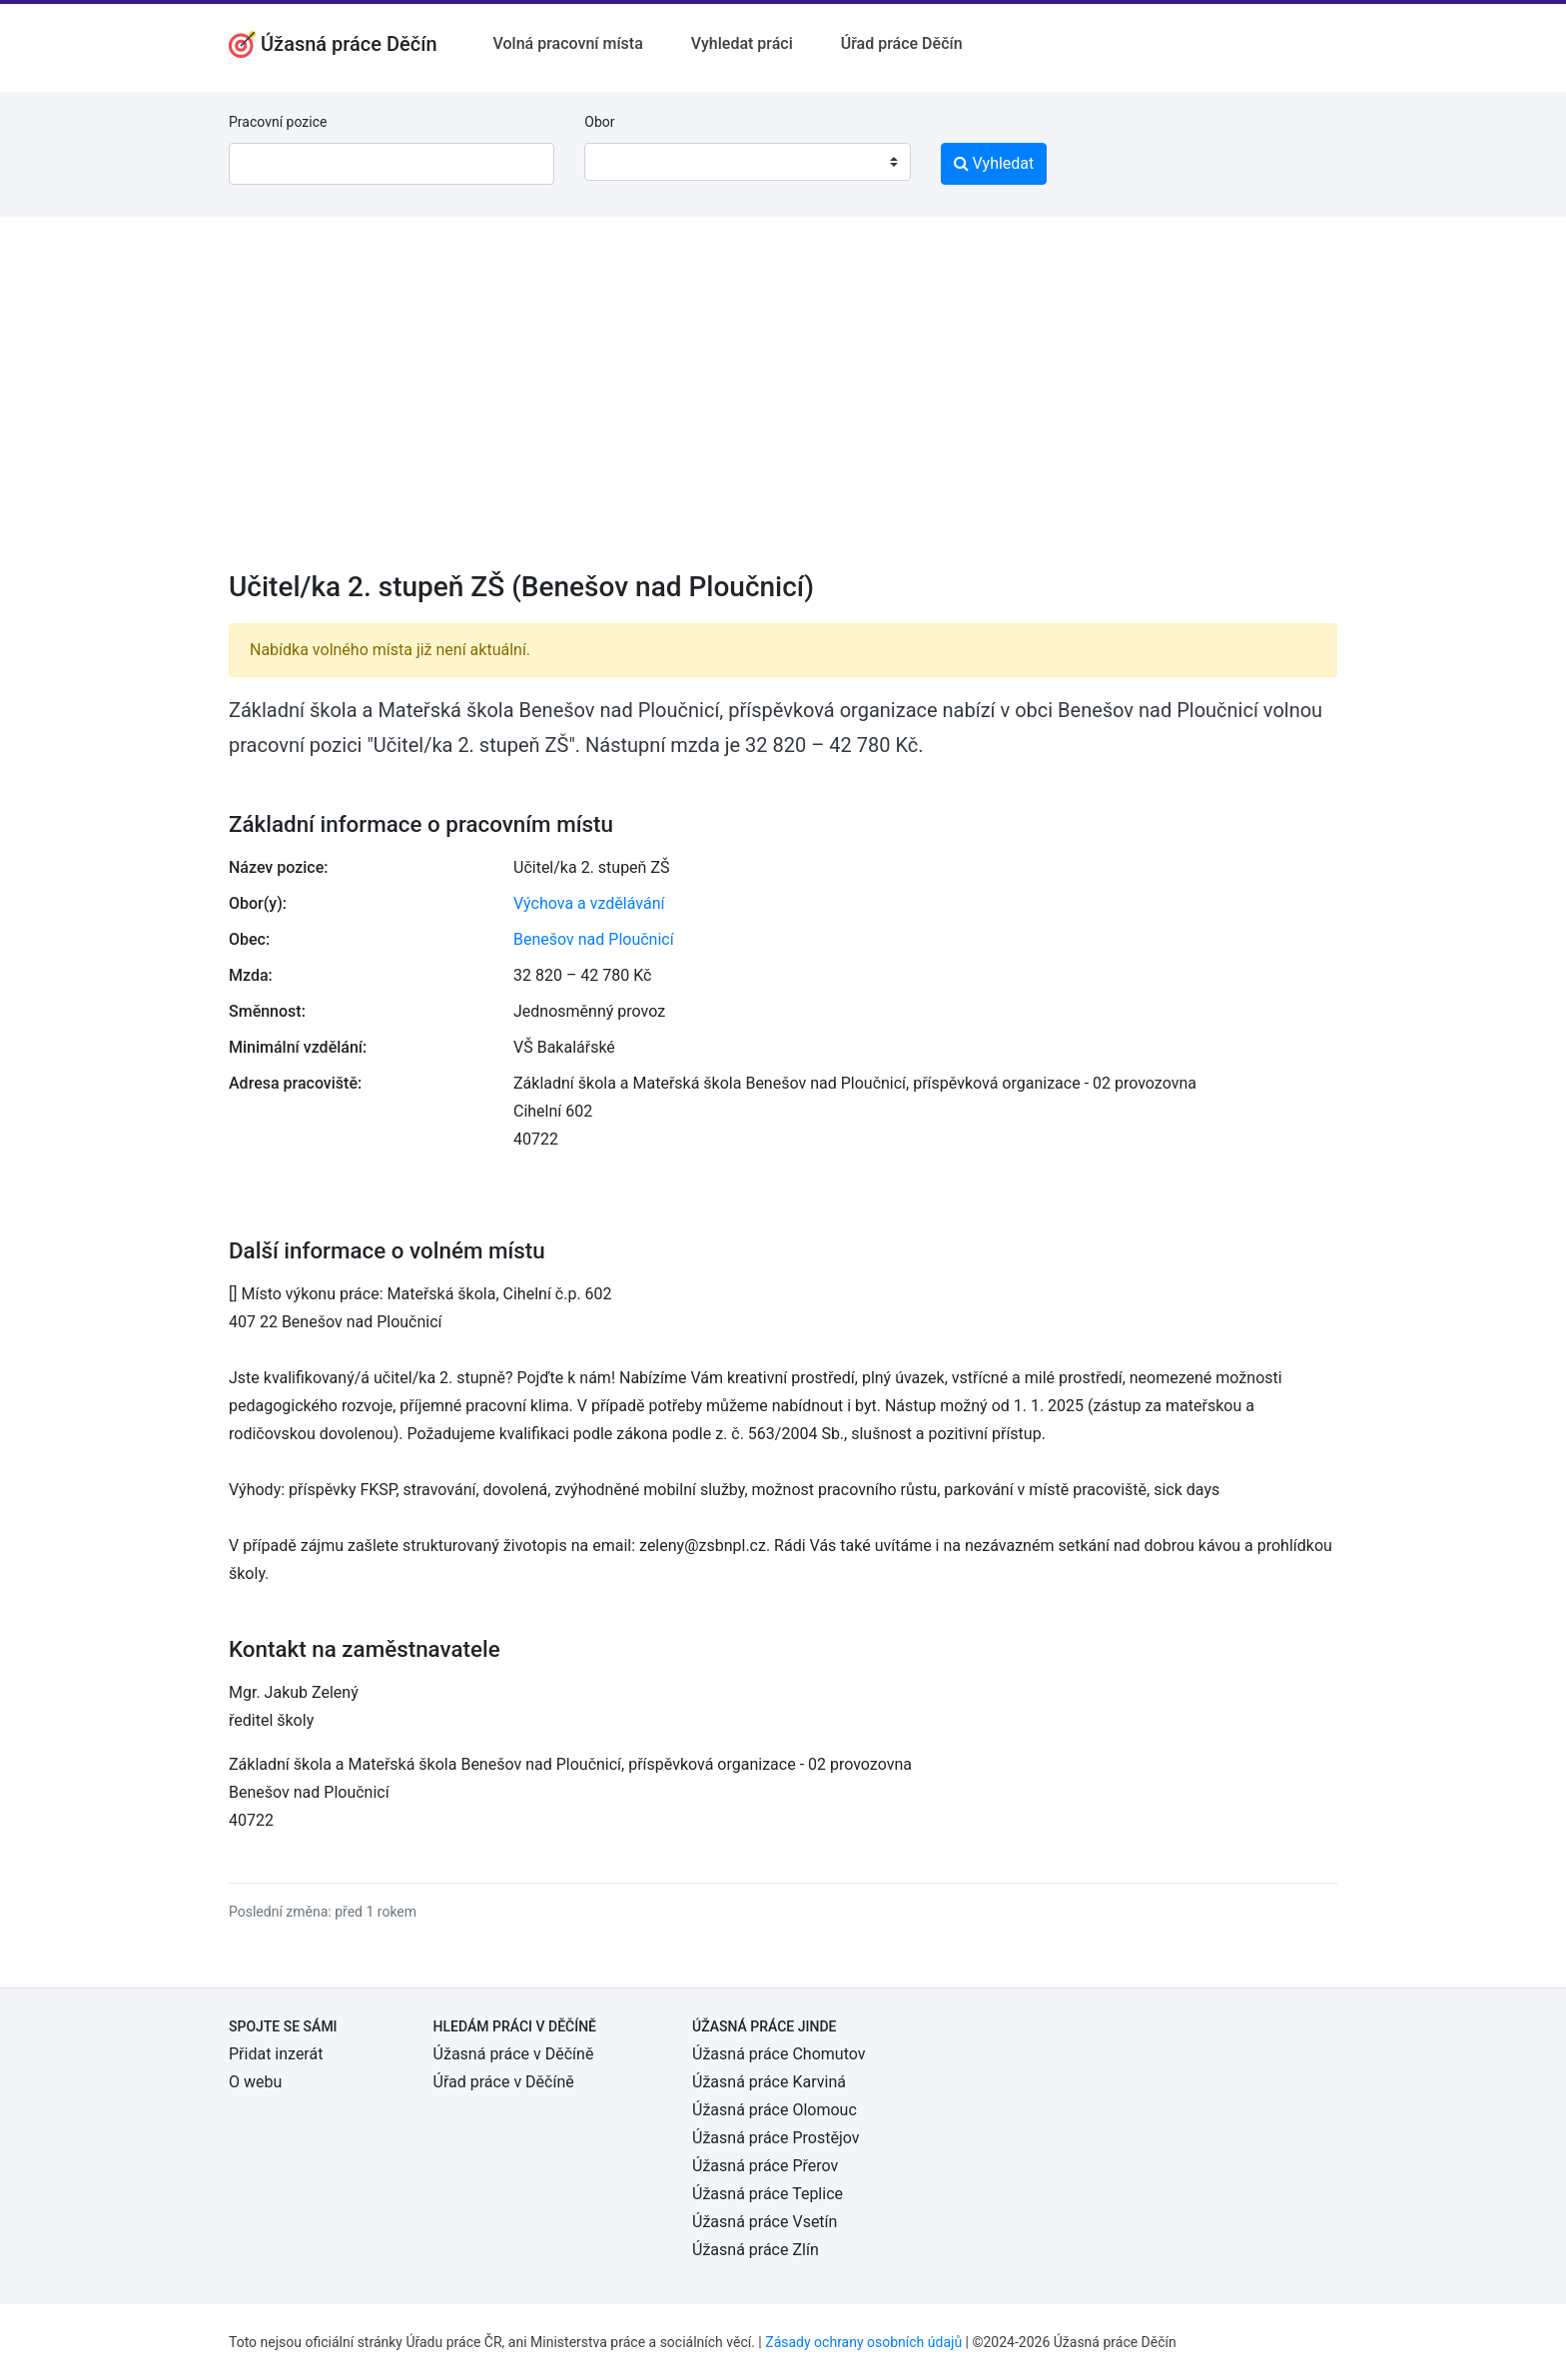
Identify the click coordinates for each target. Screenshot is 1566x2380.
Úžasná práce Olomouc (774, 2109)
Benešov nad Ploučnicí (593, 939)
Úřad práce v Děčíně (503, 2081)
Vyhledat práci (742, 43)
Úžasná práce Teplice (767, 2193)
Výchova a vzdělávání (588, 903)
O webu (255, 2081)
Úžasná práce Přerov (765, 2165)
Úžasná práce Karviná (769, 2081)
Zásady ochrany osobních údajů (863, 2342)
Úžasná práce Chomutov (778, 2053)
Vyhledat (994, 163)
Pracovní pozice (278, 122)
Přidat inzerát (276, 2053)
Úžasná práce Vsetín (764, 2221)
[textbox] (625, 162)
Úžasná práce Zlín (755, 2249)
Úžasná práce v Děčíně (513, 2053)
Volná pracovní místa (568, 43)
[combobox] (747, 162)
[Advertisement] (783, 406)
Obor (599, 122)
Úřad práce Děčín (902, 43)
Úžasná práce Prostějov (775, 2137)
